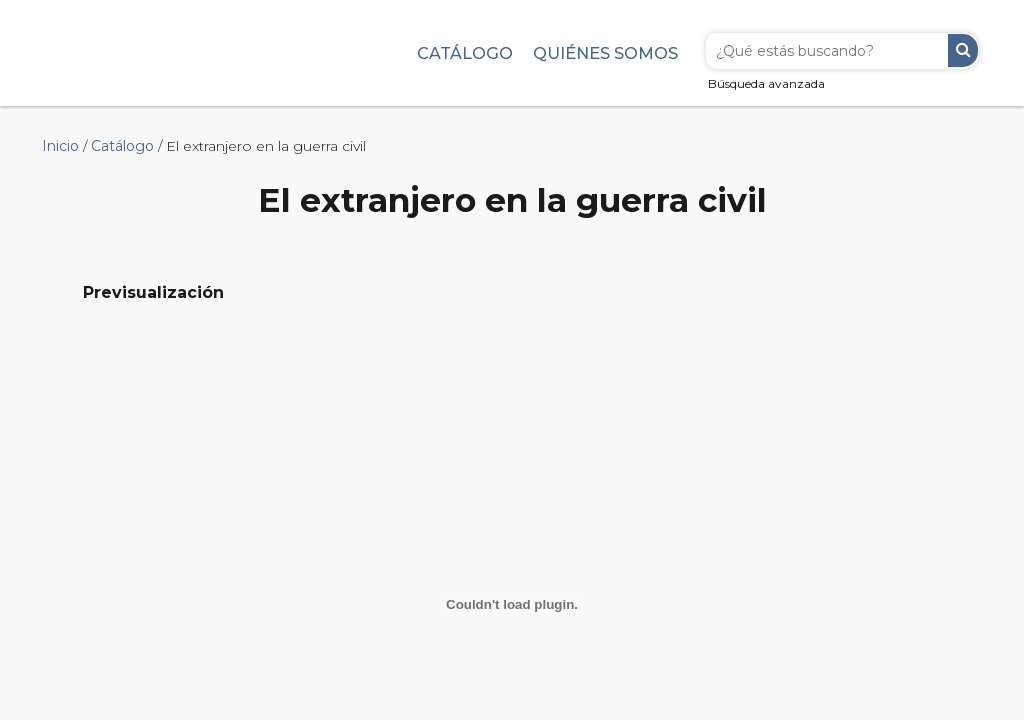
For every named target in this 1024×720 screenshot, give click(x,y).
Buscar (963, 50)
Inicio (60, 146)
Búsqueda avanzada (766, 83)
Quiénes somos (605, 53)
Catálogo (465, 53)
